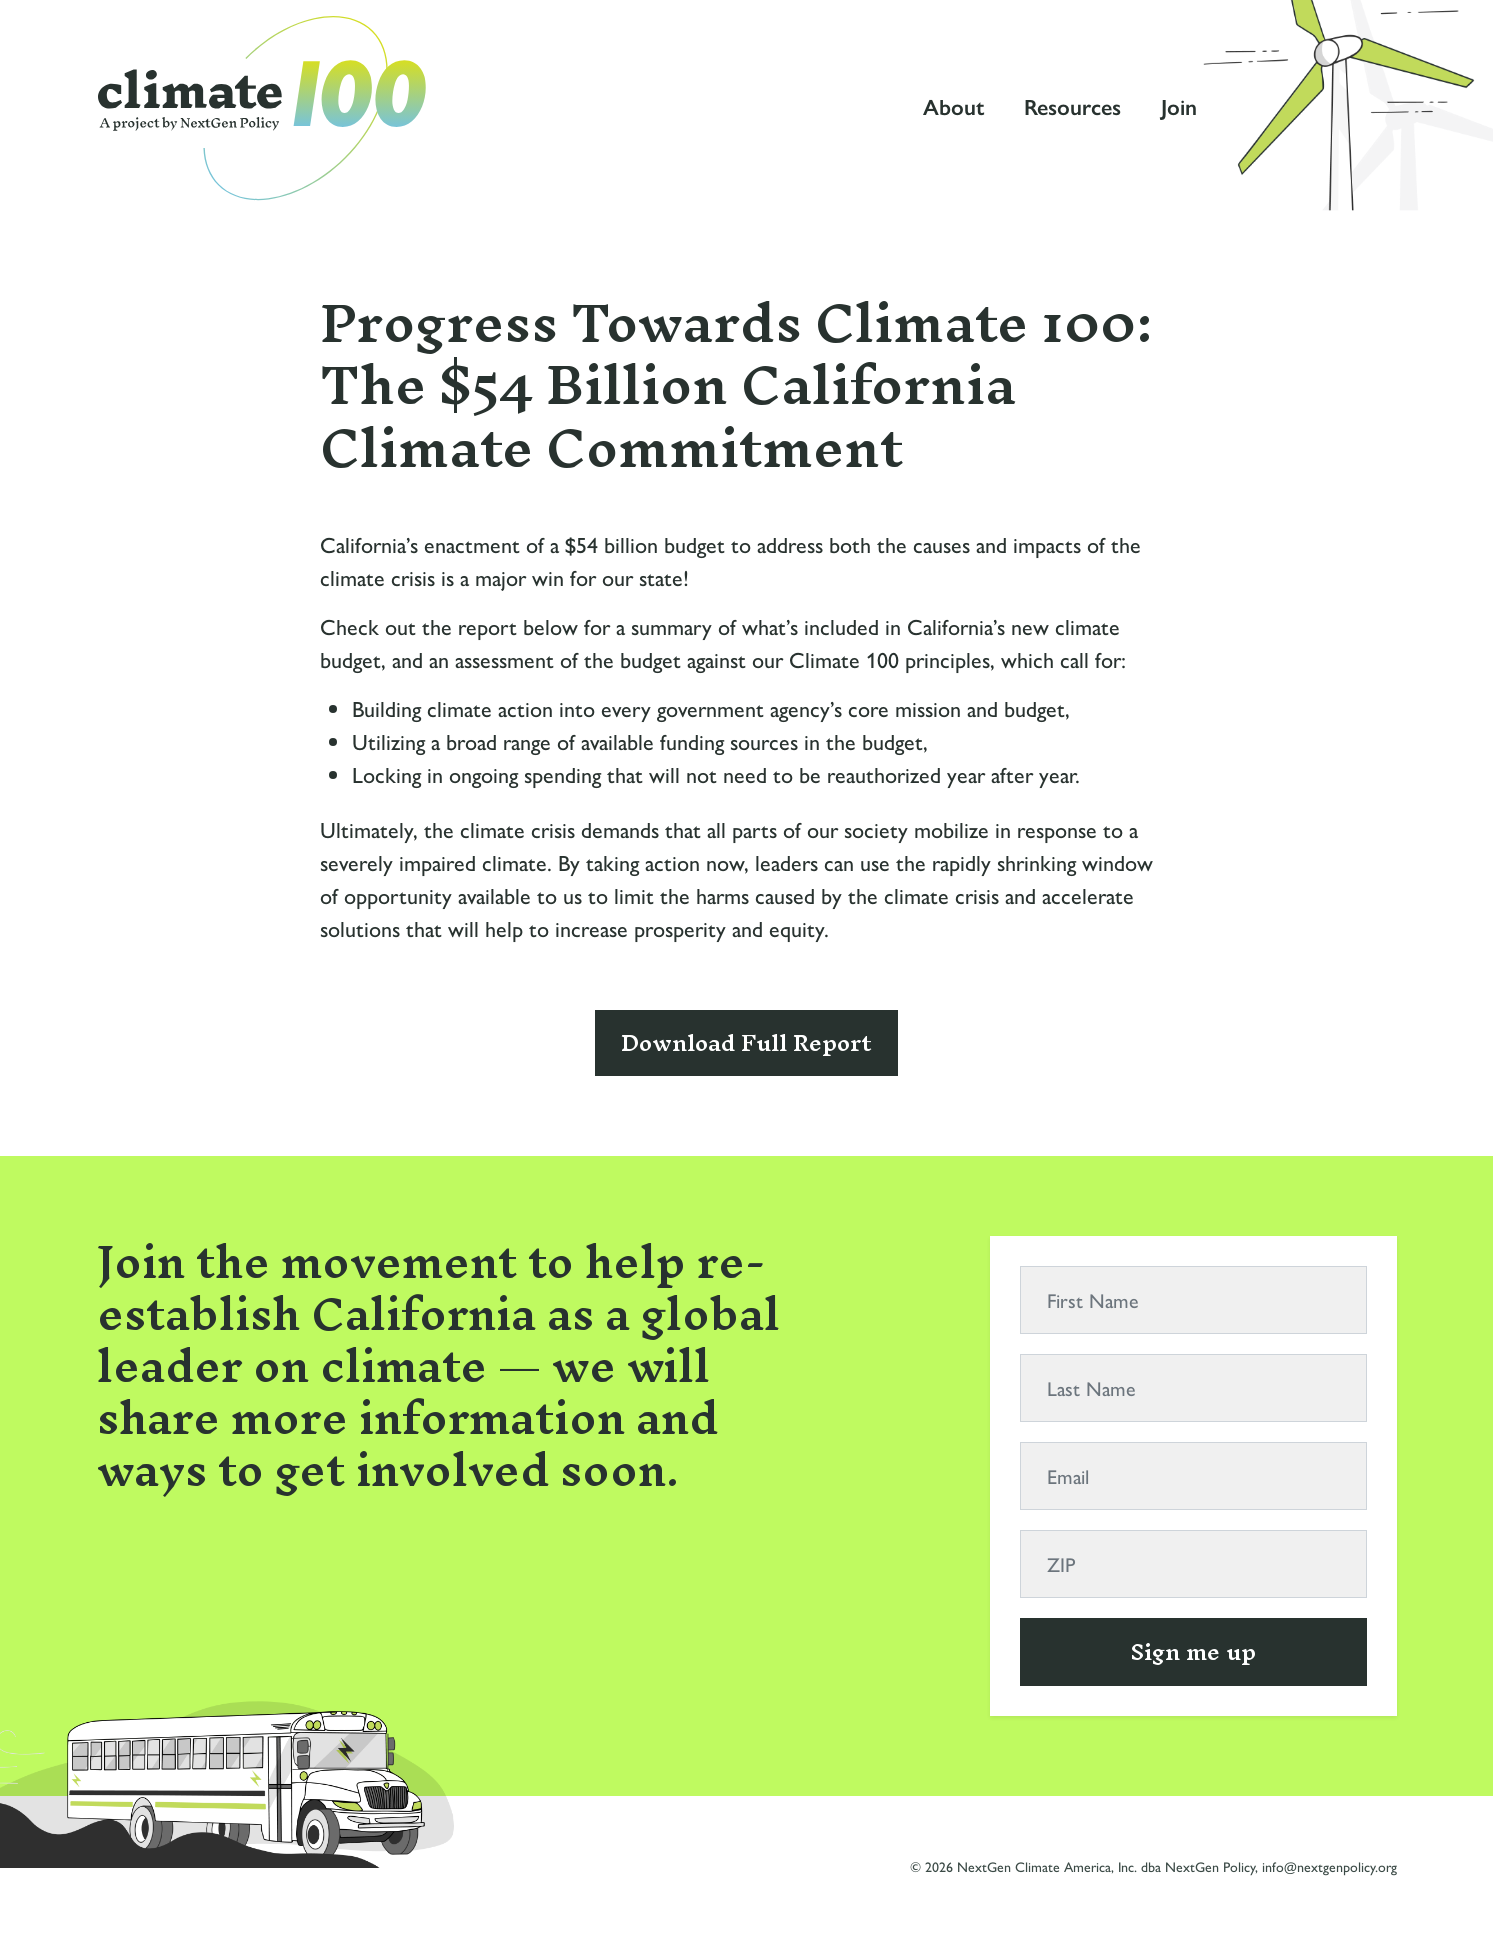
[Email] (1193, 1476)
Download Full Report (746, 1043)
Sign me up (1193, 1652)
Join (1179, 107)
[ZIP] (1193, 1564)
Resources (1072, 107)
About (953, 107)
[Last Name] (1193, 1388)
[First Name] (1193, 1300)
